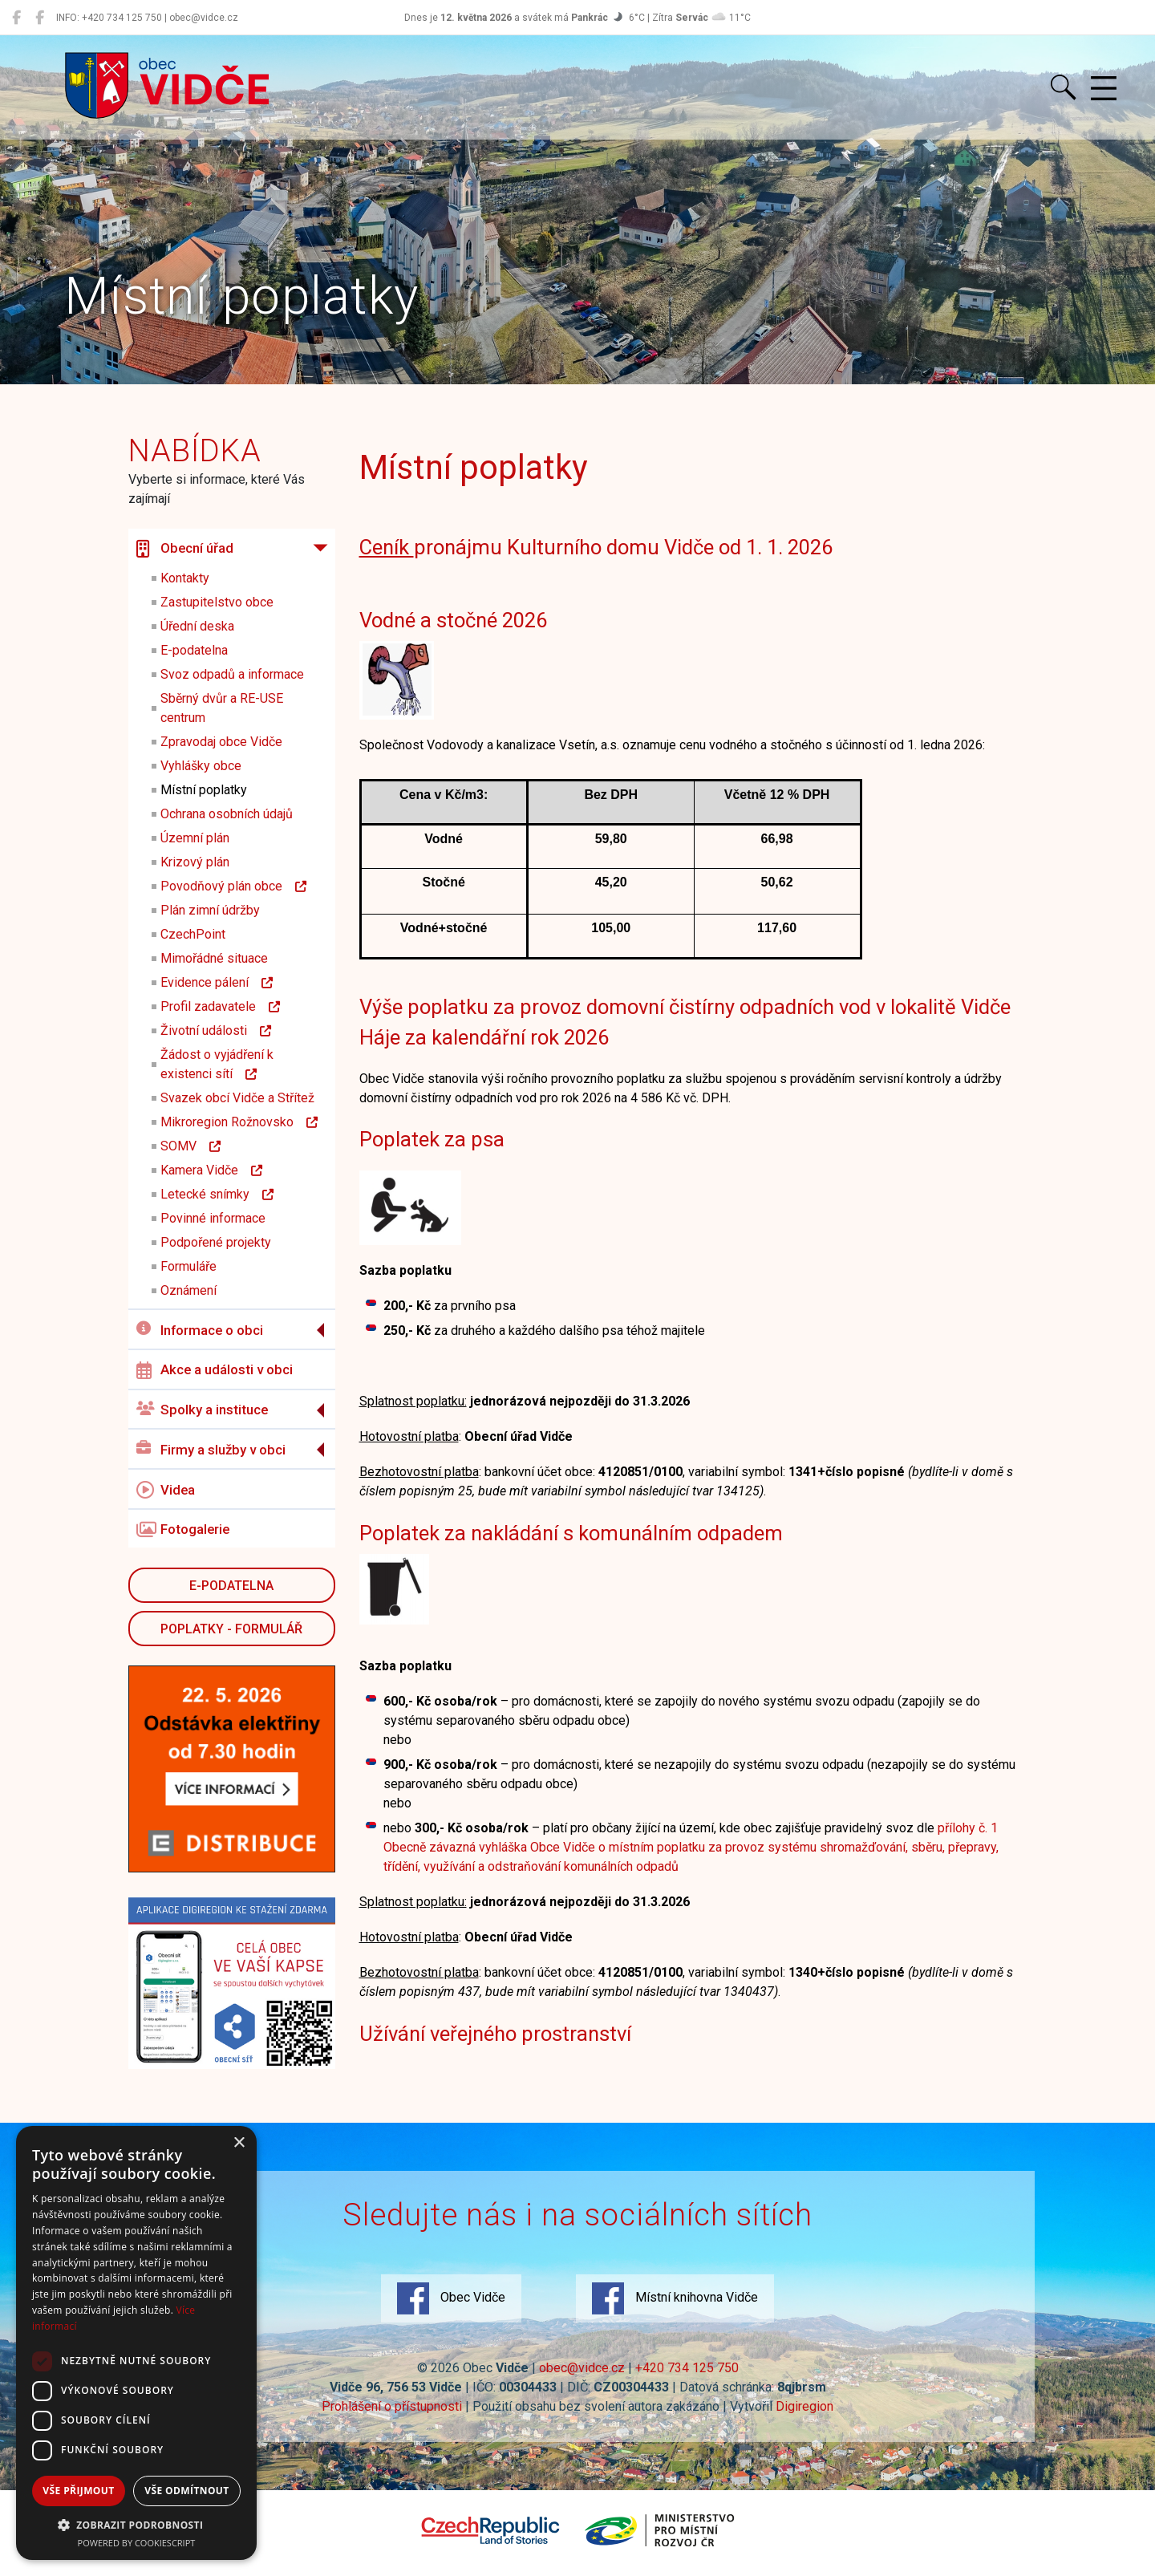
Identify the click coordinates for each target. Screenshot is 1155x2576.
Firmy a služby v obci (211, 1449)
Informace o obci (199, 1329)
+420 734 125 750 (687, 2367)
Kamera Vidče (211, 1170)
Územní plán (194, 838)
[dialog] (136, 2343)
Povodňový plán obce (233, 886)
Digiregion (804, 2406)
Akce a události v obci (214, 1370)
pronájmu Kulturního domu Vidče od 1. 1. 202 (590, 547)
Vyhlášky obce (200, 765)
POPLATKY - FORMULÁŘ (231, 1629)
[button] (136, 2525)
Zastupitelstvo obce (217, 602)
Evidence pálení (216, 982)
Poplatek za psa (432, 1139)
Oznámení (188, 1290)
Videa (165, 1490)
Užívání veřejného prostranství (495, 2034)
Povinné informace (212, 1218)
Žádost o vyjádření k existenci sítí (217, 1064)
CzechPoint (192, 934)
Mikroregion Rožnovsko (239, 1122)
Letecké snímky (217, 1194)
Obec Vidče (451, 2298)
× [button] (239, 2143)
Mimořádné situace (214, 958)
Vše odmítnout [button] (186, 2490)
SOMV (190, 1146)
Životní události (215, 1030)
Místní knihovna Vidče (675, 2298)
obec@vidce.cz (582, 2367)
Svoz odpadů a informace (232, 674)
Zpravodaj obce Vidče (221, 741)
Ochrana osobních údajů (226, 813)
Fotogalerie (182, 1530)
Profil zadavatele (220, 1006)
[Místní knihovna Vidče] (39, 17)
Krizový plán (194, 862)
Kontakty (184, 578)
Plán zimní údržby (210, 910)
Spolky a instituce (202, 1410)
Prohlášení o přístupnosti (392, 2406)
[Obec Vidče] (16, 17)
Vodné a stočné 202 (447, 620)
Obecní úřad (184, 549)
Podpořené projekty (215, 1242)
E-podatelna (194, 650)
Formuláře (188, 1266)
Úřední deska (197, 626)
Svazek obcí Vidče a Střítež (237, 1097)
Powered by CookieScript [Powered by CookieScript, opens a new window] (137, 2543)
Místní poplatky (203, 789)
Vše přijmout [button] (78, 2490)
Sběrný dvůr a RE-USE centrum (221, 708)
